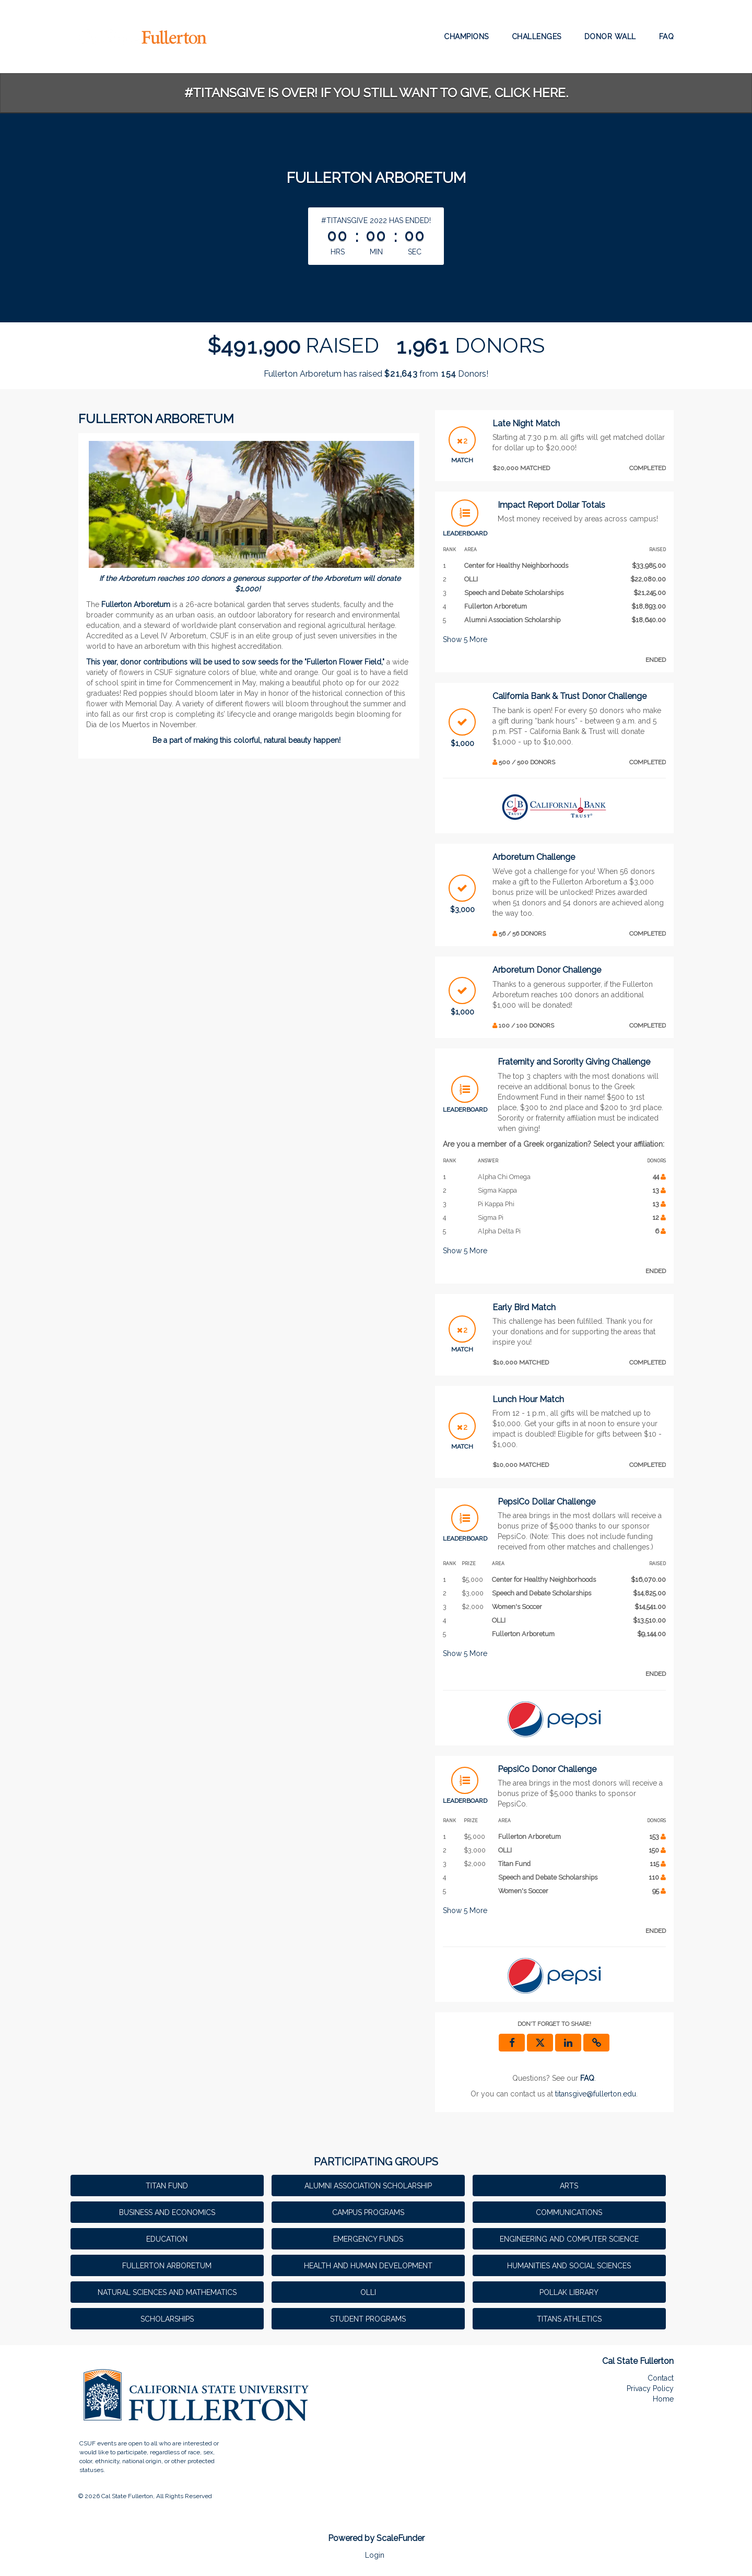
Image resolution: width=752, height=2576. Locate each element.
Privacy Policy (650, 2388)
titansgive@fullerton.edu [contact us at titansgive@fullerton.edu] (595, 2094)
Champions (466, 36)
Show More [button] (465, 639)
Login (374, 2555)
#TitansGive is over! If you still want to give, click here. (376, 92)
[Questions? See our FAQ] (587, 2078)
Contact (661, 2378)
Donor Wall (610, 36)
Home (663, 2399)
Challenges (536, 36)
